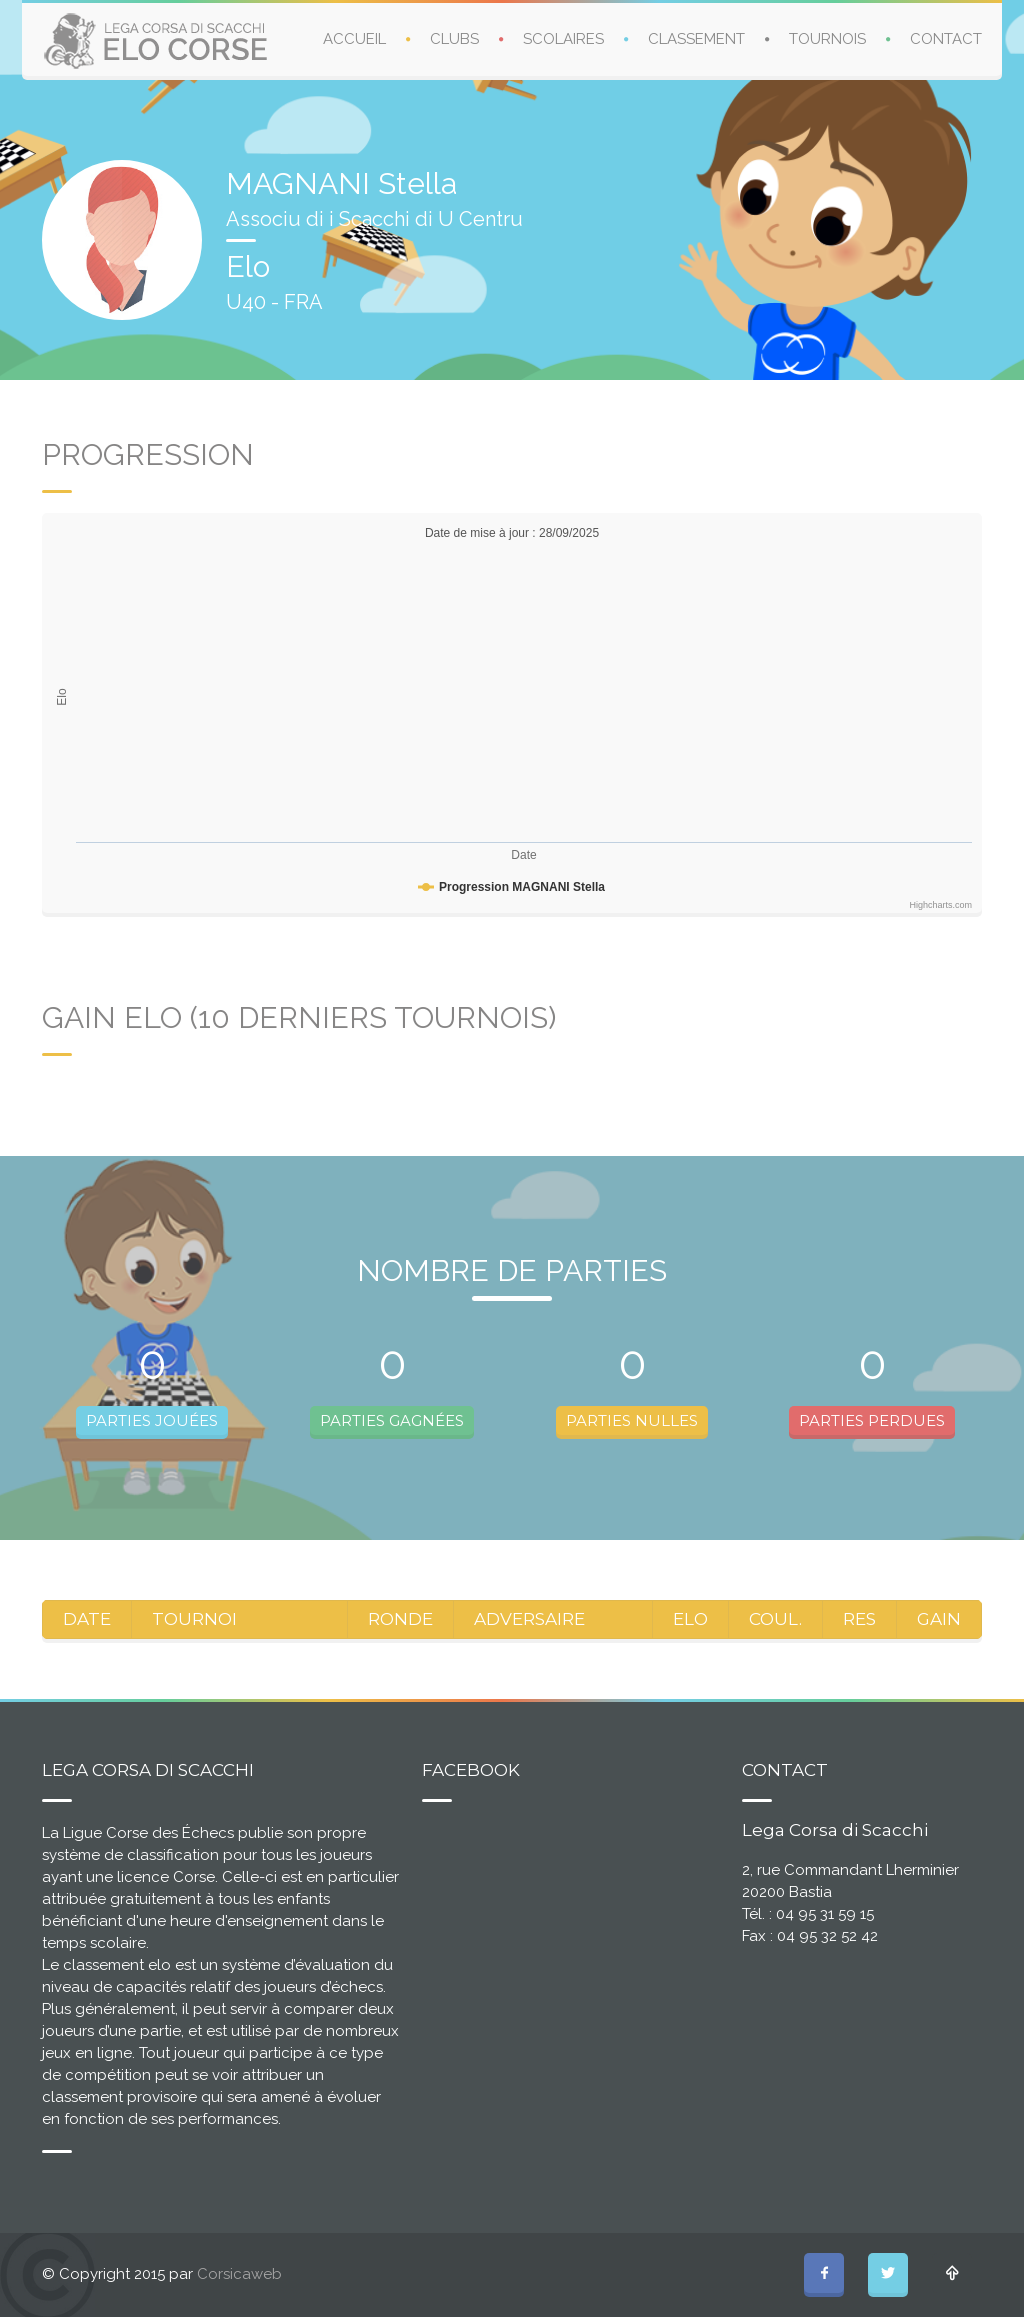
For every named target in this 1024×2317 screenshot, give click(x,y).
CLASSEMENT (696, 39)
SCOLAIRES (563, 39)
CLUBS (454, 39)
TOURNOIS (827, 39)
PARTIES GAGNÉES (392, 1420)
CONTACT (946, 39)
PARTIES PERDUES (872, 1420)
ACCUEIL (354, 39)
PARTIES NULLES (632, 1420)
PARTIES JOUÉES (152, 1420)
